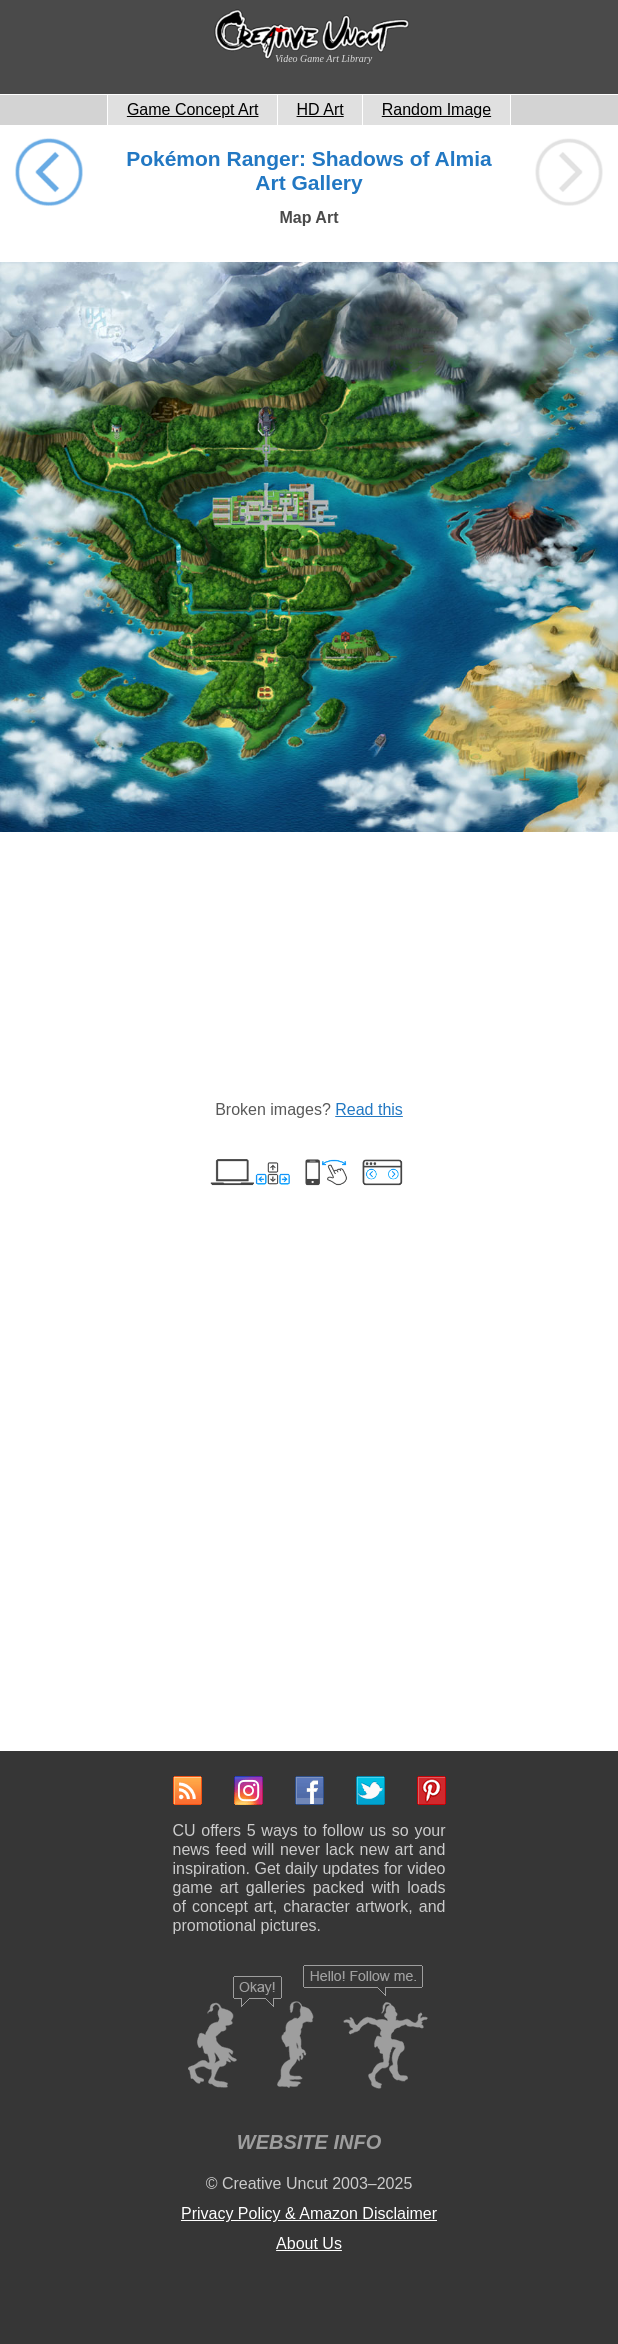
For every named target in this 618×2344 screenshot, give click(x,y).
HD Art (320, 109)
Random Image (436, 109)
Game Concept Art (193, 109)
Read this (369, 1109)
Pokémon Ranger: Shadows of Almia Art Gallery (309, 170)
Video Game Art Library (323, 58)
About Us (309, 2243)
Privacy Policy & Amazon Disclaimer (309, 2213)
